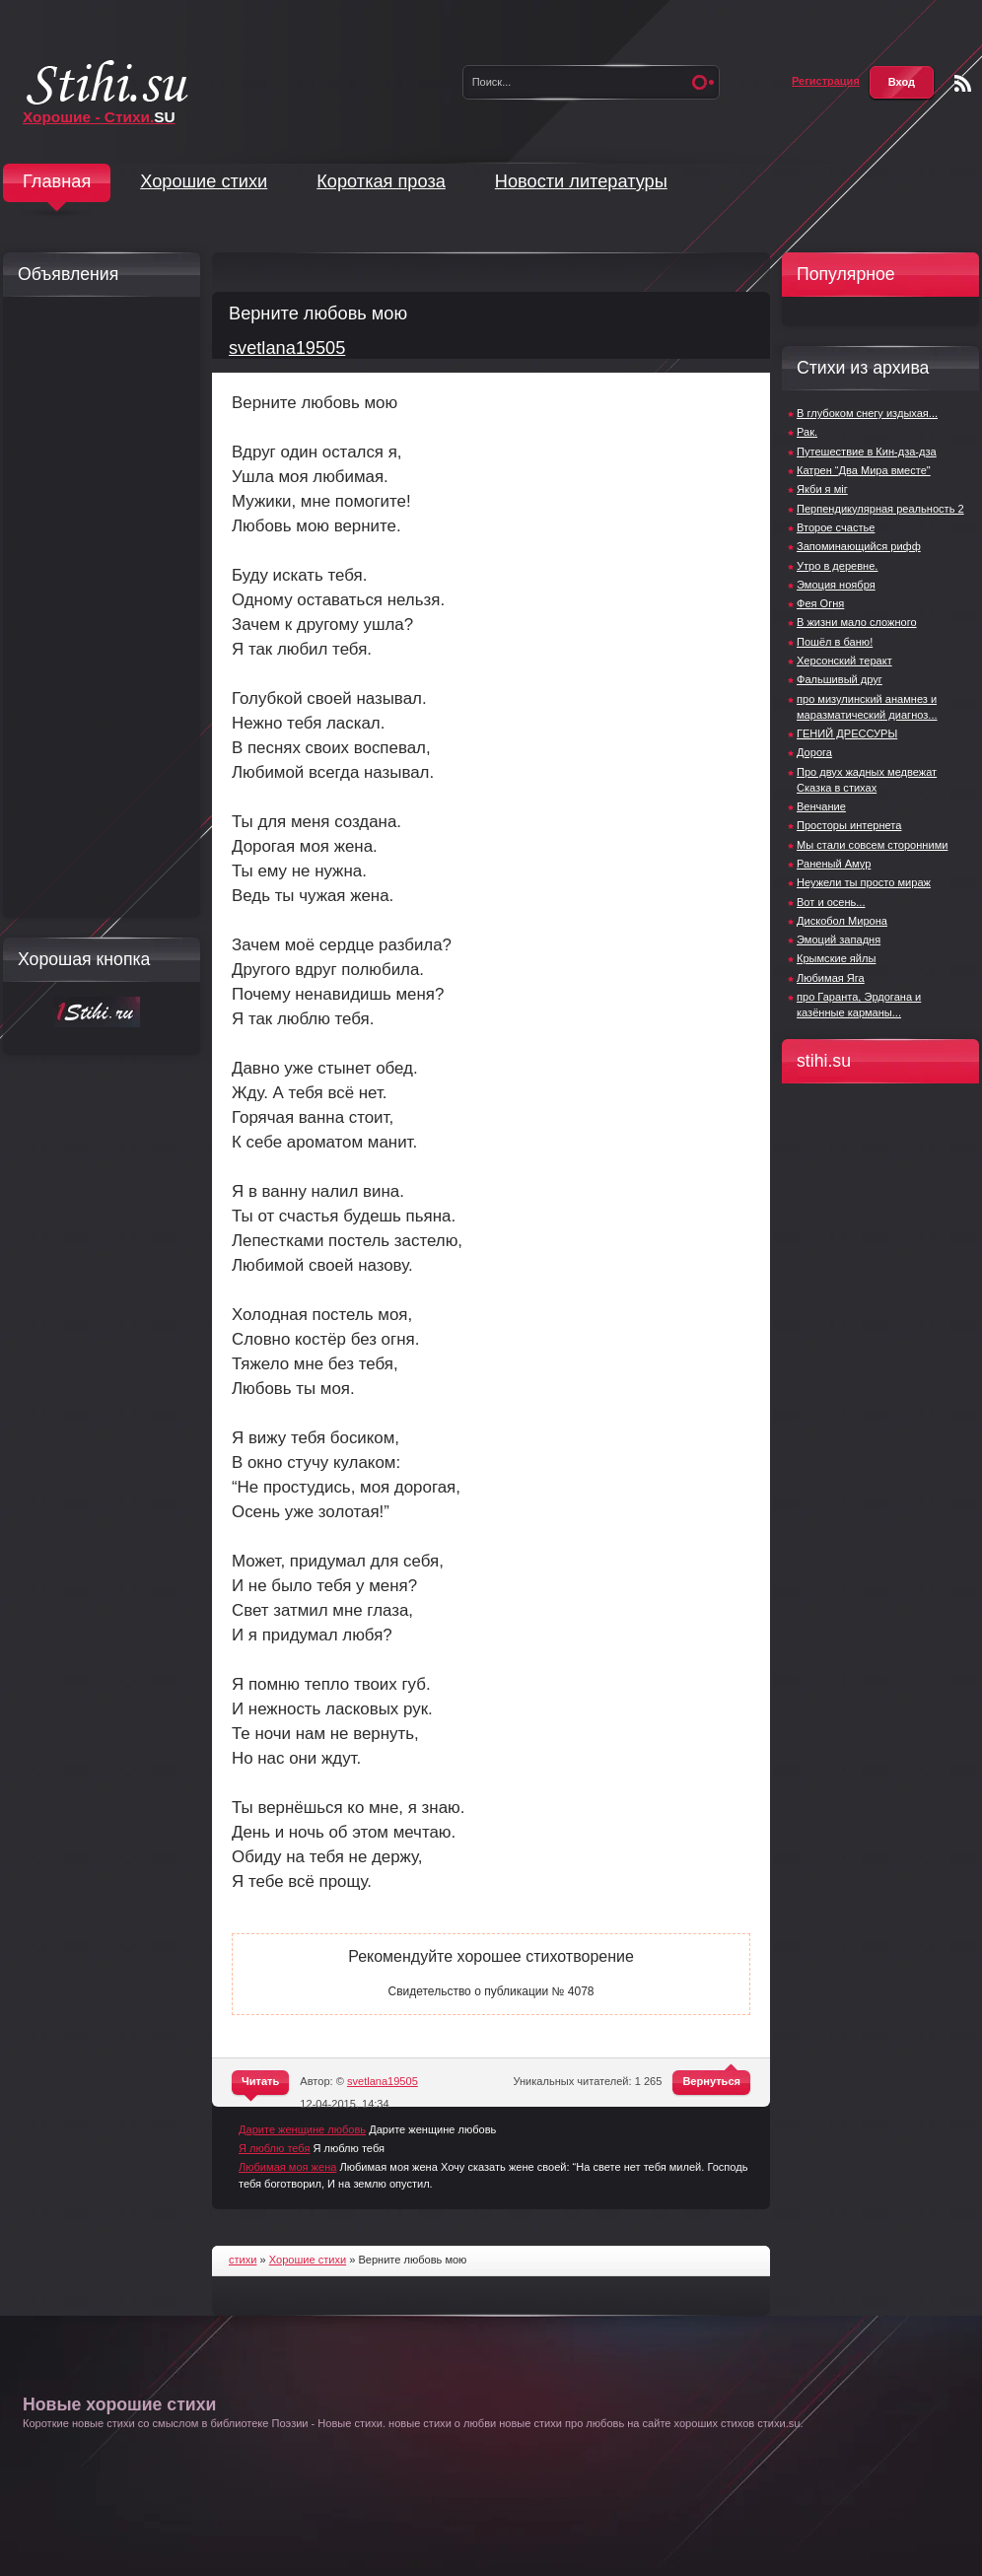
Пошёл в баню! (835, 642)
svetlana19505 (287, 348)
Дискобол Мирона (842, 921)
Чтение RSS (963, 83)
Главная (57, 181)
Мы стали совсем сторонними (872, 845)
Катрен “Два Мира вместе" (864, 470)
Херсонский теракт (844, 660)
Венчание (821, 806)
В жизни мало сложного (857, 622)
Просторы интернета (849, 825)
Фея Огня (820, 603)
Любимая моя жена (287, 2167)
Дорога (814, 752)
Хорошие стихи (203, 181)
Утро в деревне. (837, 566)
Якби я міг (822, 489)
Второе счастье (836, 527)
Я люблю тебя (274, 2148)
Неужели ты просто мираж (864, 882)
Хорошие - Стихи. (99, 116)
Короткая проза (381, 181)
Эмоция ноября (836, 585)
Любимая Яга (831, 978)
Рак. (807, 432)
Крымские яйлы (836, 958)
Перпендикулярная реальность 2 (880, 509)
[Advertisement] (96, 607)
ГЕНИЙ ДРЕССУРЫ (847, 733)
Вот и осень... (831, 902)
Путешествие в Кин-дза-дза (867, 451)
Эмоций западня (838, 939)
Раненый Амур (834, 864)
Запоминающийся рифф (859, 546)
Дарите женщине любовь (302, 2129)
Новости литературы (581, 181)
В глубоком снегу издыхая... (867, 413)
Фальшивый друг (839, 679)
